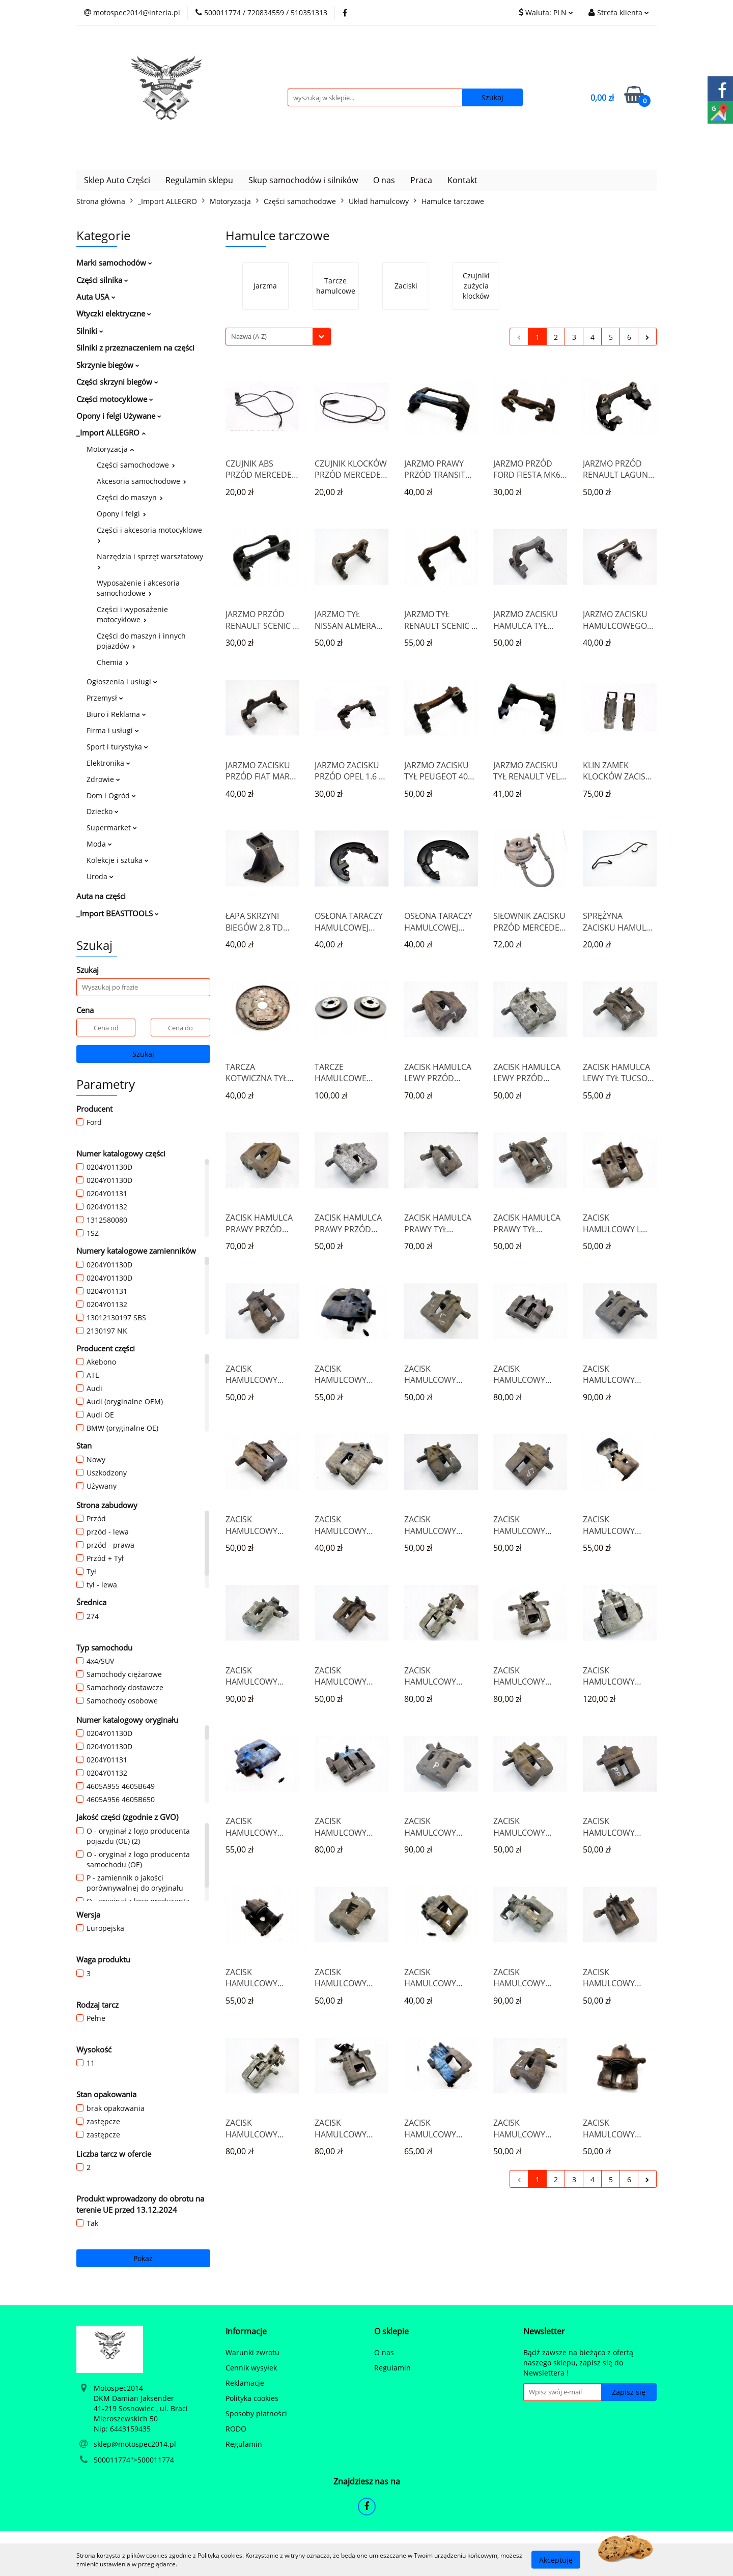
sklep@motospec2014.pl (135, 2444)
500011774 (112, 2460)
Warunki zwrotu (252, 2352)
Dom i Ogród (111, 795)
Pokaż (143, 2258)
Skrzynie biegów (107, 365)
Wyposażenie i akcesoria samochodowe (138, 588)
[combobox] (278, 336)
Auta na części (101, 896)
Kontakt (462, 180)
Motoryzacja (110, 449)
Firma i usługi (113, 730)
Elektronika (108, 763)
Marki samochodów (114, 262)
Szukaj (143, 1054)
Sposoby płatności (256, 2413)
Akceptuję (556, 2559)
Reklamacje (244, 2383)
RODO (235, 2429)
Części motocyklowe (114, 399)
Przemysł (105, 698)
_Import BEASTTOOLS (117, 913)
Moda (99, 844)
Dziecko (103, 811)
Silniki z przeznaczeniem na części (135, 347)
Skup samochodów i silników (303, 180)
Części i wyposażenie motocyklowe (132, 614)
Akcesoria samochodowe (141, 481)
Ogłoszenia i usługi (122, 681)
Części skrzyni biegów (117, 382)
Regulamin (243, 2444)
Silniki (89, 331)
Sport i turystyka (117, 746)
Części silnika (102, 280)
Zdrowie (103, 779)
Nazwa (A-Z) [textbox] (249, 336)
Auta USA (96, 297)
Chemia (113, 662)
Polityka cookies (251, 2398)
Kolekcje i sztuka (118, 860)
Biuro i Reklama (116, 714)
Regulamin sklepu (199, 180)
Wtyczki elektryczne (113, 313)
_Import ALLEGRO (111, 432)
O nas (384, 180)
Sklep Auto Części (117, 180)
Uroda (100, 876)
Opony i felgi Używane (118, 416)
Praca (421, 180)
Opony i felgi (121, 513)
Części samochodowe (136, 465)
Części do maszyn (130, 497)
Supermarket (112, 827)
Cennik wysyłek (251, 2367)
